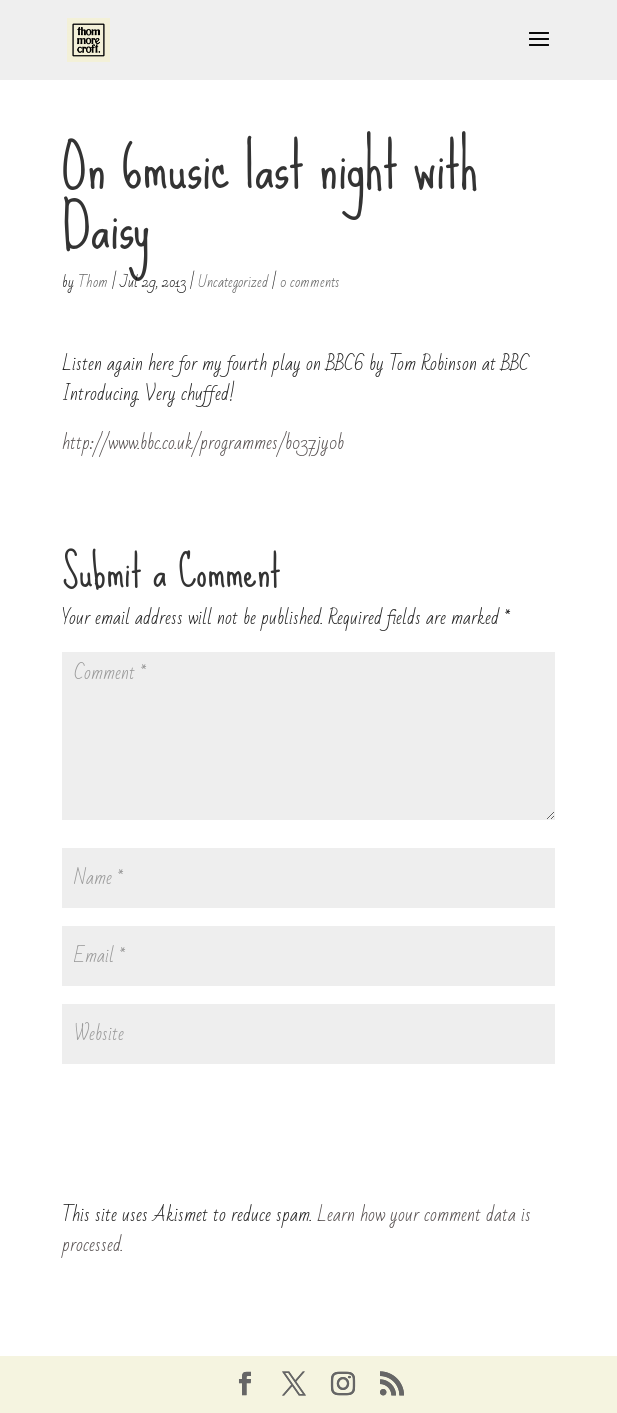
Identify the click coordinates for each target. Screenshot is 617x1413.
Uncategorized (233, 282)
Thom (93, 282)
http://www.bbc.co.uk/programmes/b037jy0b (203, 443)
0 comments (309, 282)
